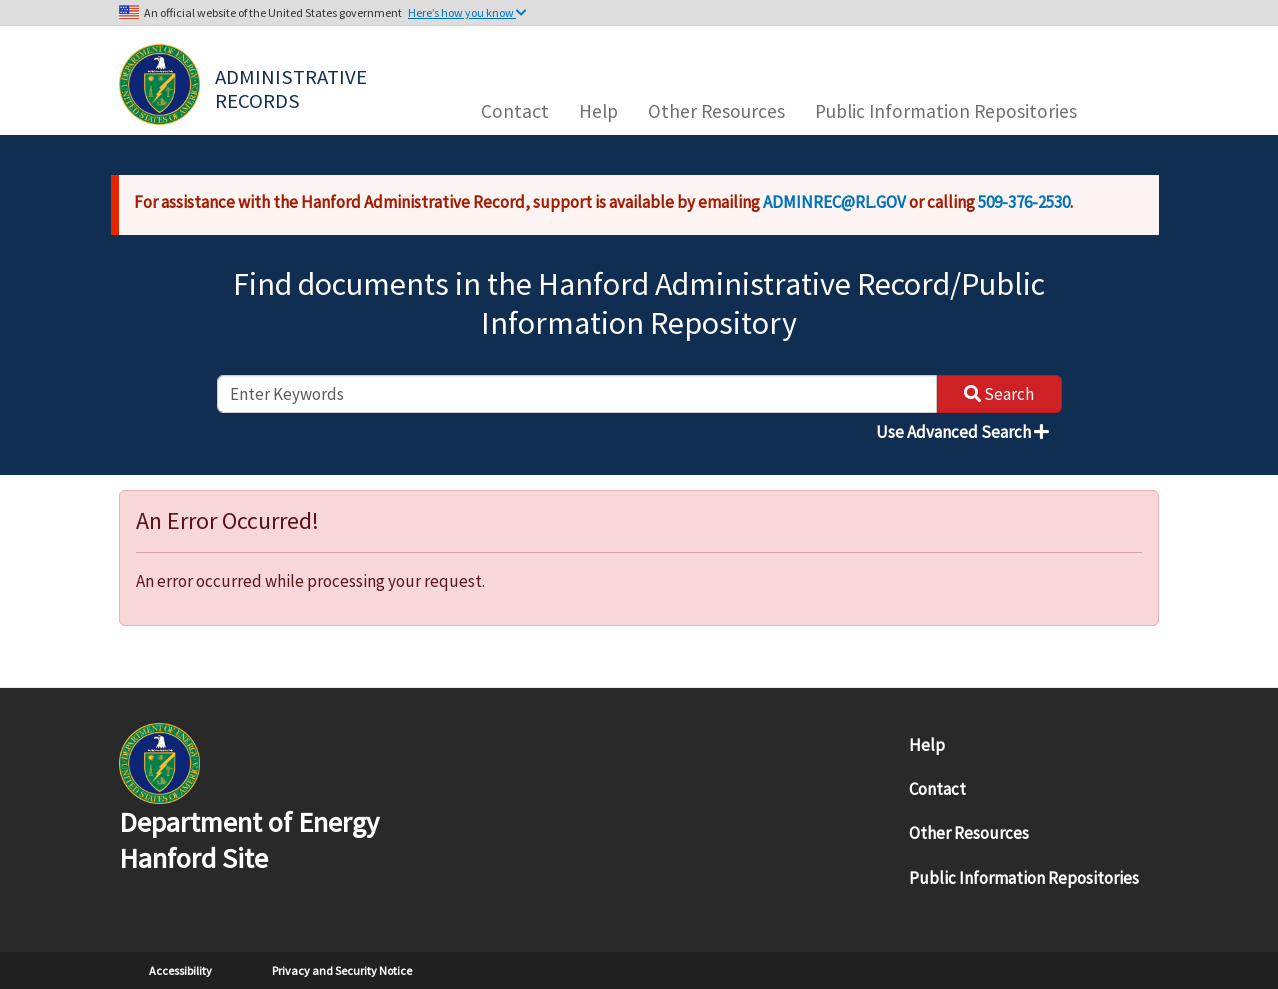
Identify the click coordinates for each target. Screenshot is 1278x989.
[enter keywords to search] (577, 394)
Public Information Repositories (946, 111)
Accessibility (180, 970)
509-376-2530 (1024, 202)
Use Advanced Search (962, 432)
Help (598, 111)
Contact (515, 111)
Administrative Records (293, 87)
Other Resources (716, 111)
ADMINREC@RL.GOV (834, 202)
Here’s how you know (467, 12)
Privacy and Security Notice (342, 970)
